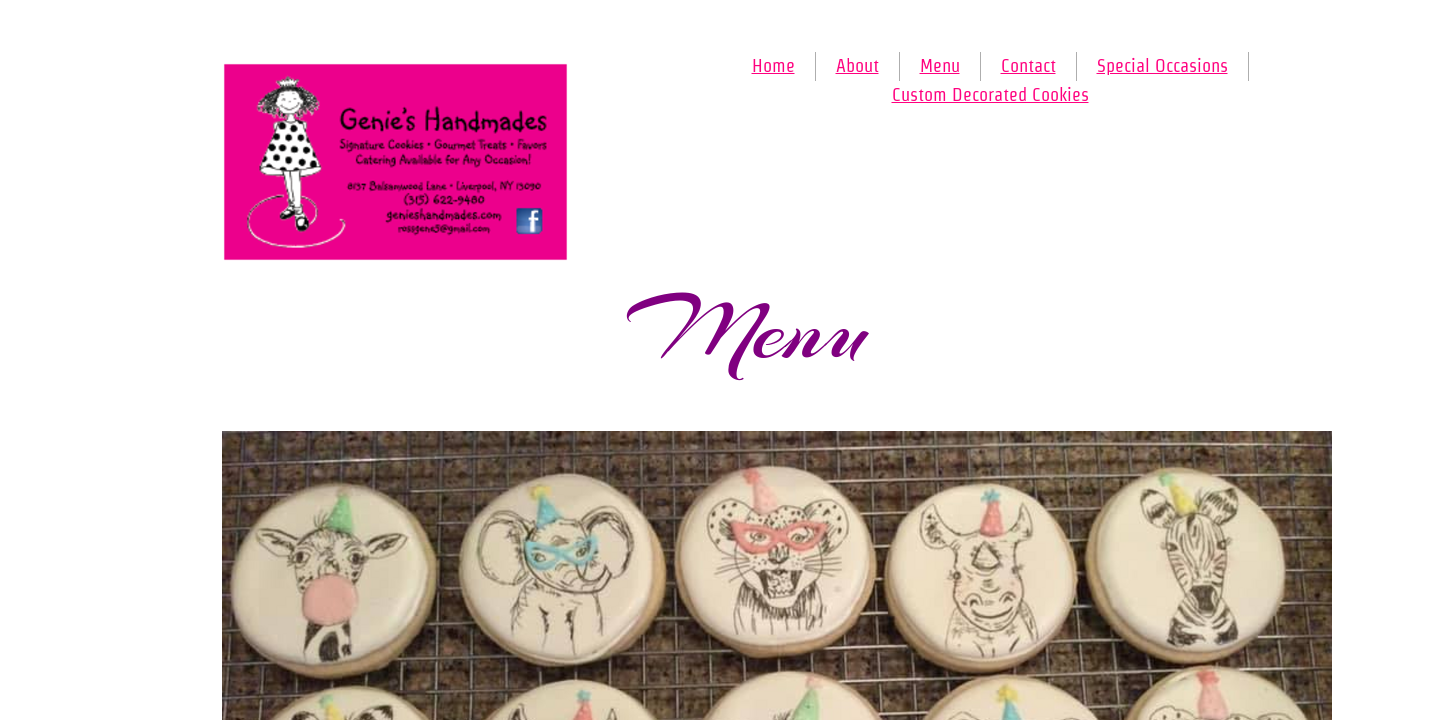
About (857, 65)
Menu (940, 65)
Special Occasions (1162, 65)
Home (773, 65)
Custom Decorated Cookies (990, 94)
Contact (1028, 65)
